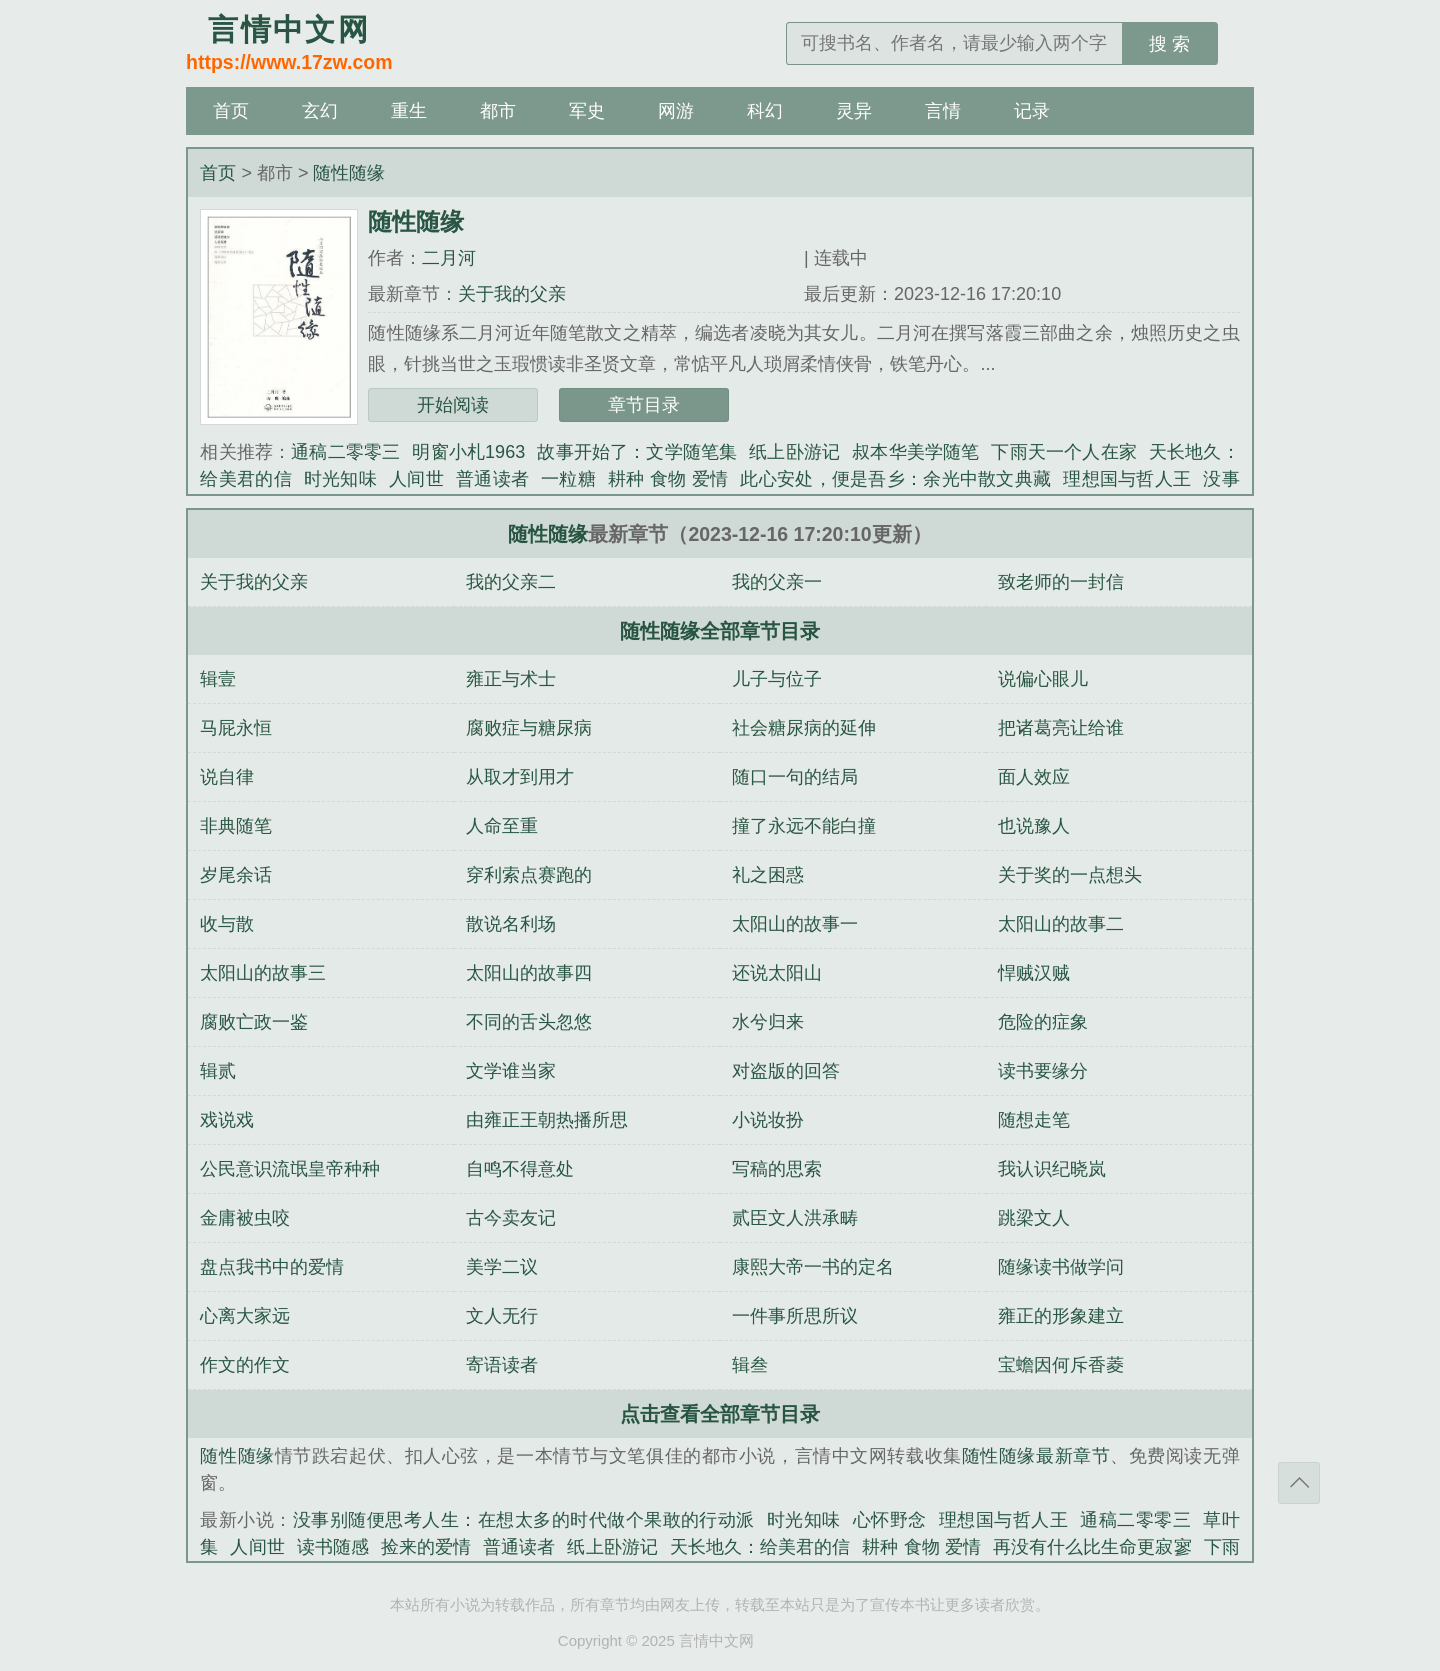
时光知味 (340, 479)
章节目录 (644, 405)
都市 (498, 111)
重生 (409, 111)
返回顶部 (1299, 1483)
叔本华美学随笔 (915, 452)
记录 (1032, 111)
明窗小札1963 (468, 452)
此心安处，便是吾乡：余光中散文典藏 (895, 479)
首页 (231, 111)
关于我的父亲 (512, 294)
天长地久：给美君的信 (760, 1547)
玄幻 (320, 111)
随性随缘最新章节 (1036, 1456)
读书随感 (333, 1547)
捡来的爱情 (426, 1547)
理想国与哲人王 (1127, 479)
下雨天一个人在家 (1063, 452)
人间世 (416, 479)
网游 (676, 111)
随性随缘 (349, 173)
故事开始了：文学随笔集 (637, 452)
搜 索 (1169, 44)
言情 (943, 111)
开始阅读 (453, 405)
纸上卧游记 (794, 452)
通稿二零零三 (345, 452)
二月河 (449, 258)
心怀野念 (890, 1520)
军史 (587, 111)
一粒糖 (568, 479)
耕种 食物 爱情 (668, 479)
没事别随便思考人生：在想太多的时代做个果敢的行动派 (524, 1520)
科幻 (765, 111)
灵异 (854, 111)
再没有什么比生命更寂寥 (1092, 1547)
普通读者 (492, 479)
